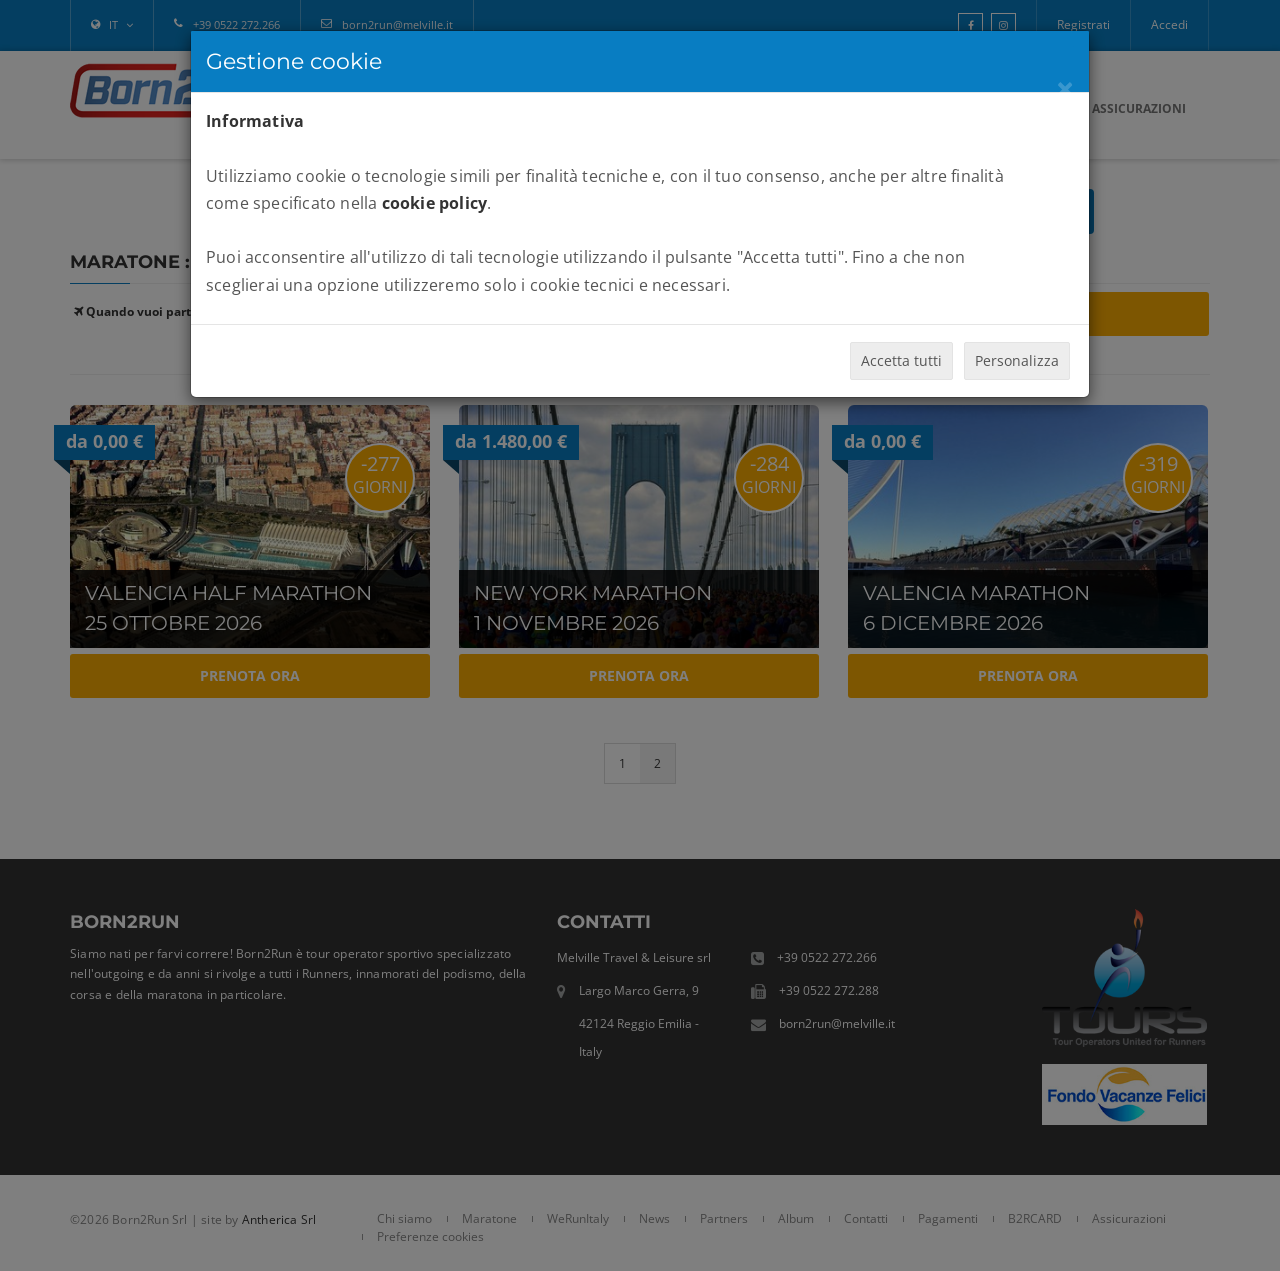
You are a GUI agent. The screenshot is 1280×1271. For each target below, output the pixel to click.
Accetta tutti (901, 360)
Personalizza (1017, 360)
